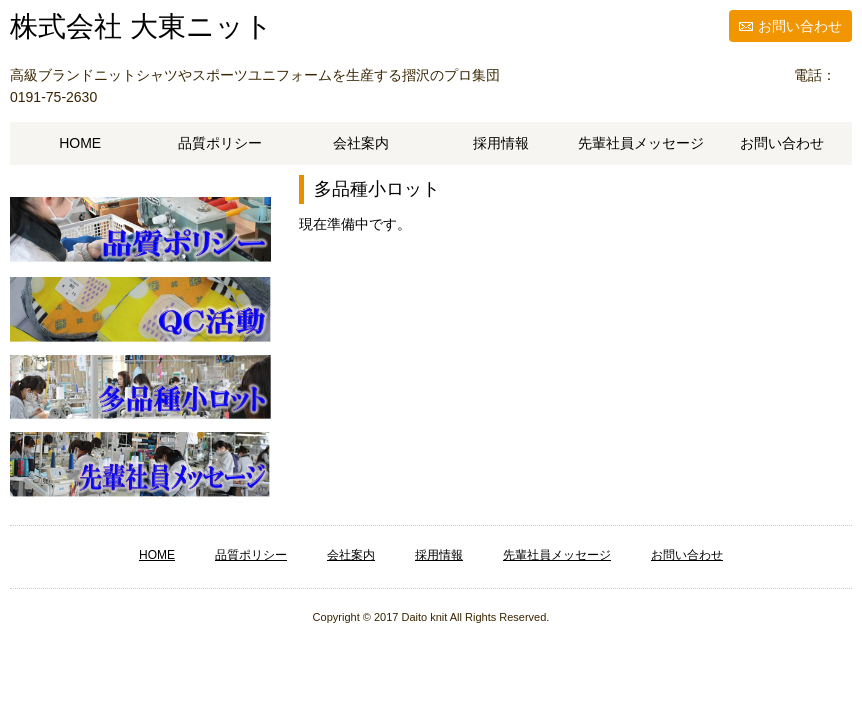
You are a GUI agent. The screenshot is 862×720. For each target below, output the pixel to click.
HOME (80, 143)
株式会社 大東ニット (141, 26)
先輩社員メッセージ (641, 143)
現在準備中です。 (355, 224)
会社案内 (361, 143)
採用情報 (501, 143)
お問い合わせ (800, 26)
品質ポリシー (220, 143)
